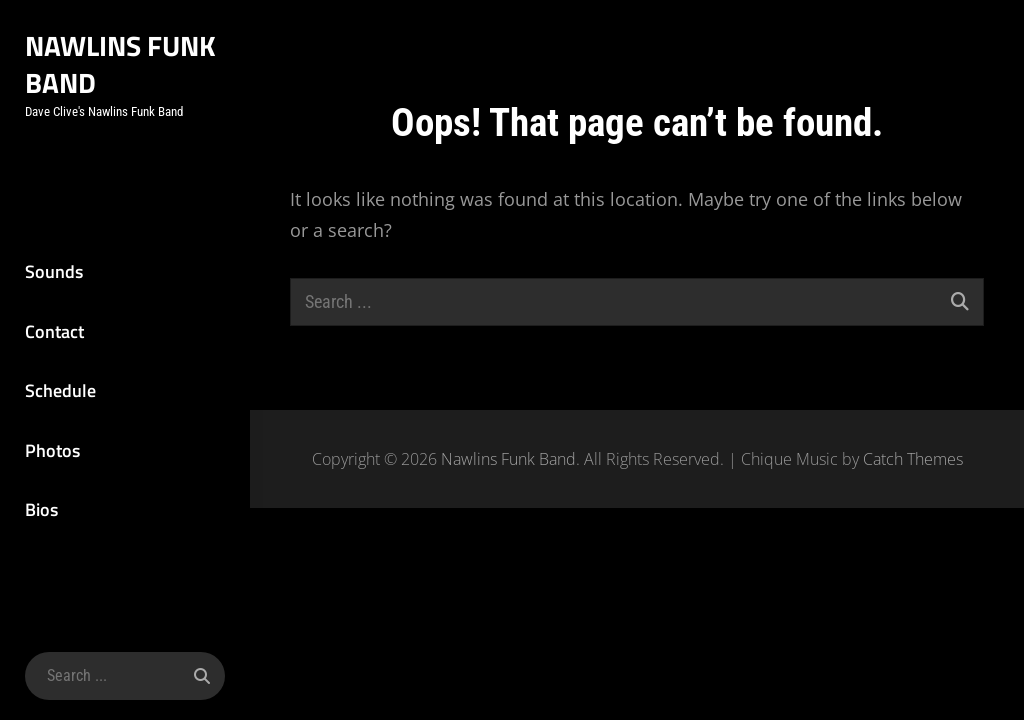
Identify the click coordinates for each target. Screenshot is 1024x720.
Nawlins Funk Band (120, 64)
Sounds (54, 271)
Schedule (60, 390)
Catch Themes (913, 459)
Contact (54, 331)
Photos (52, 450)
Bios (41, 509)
